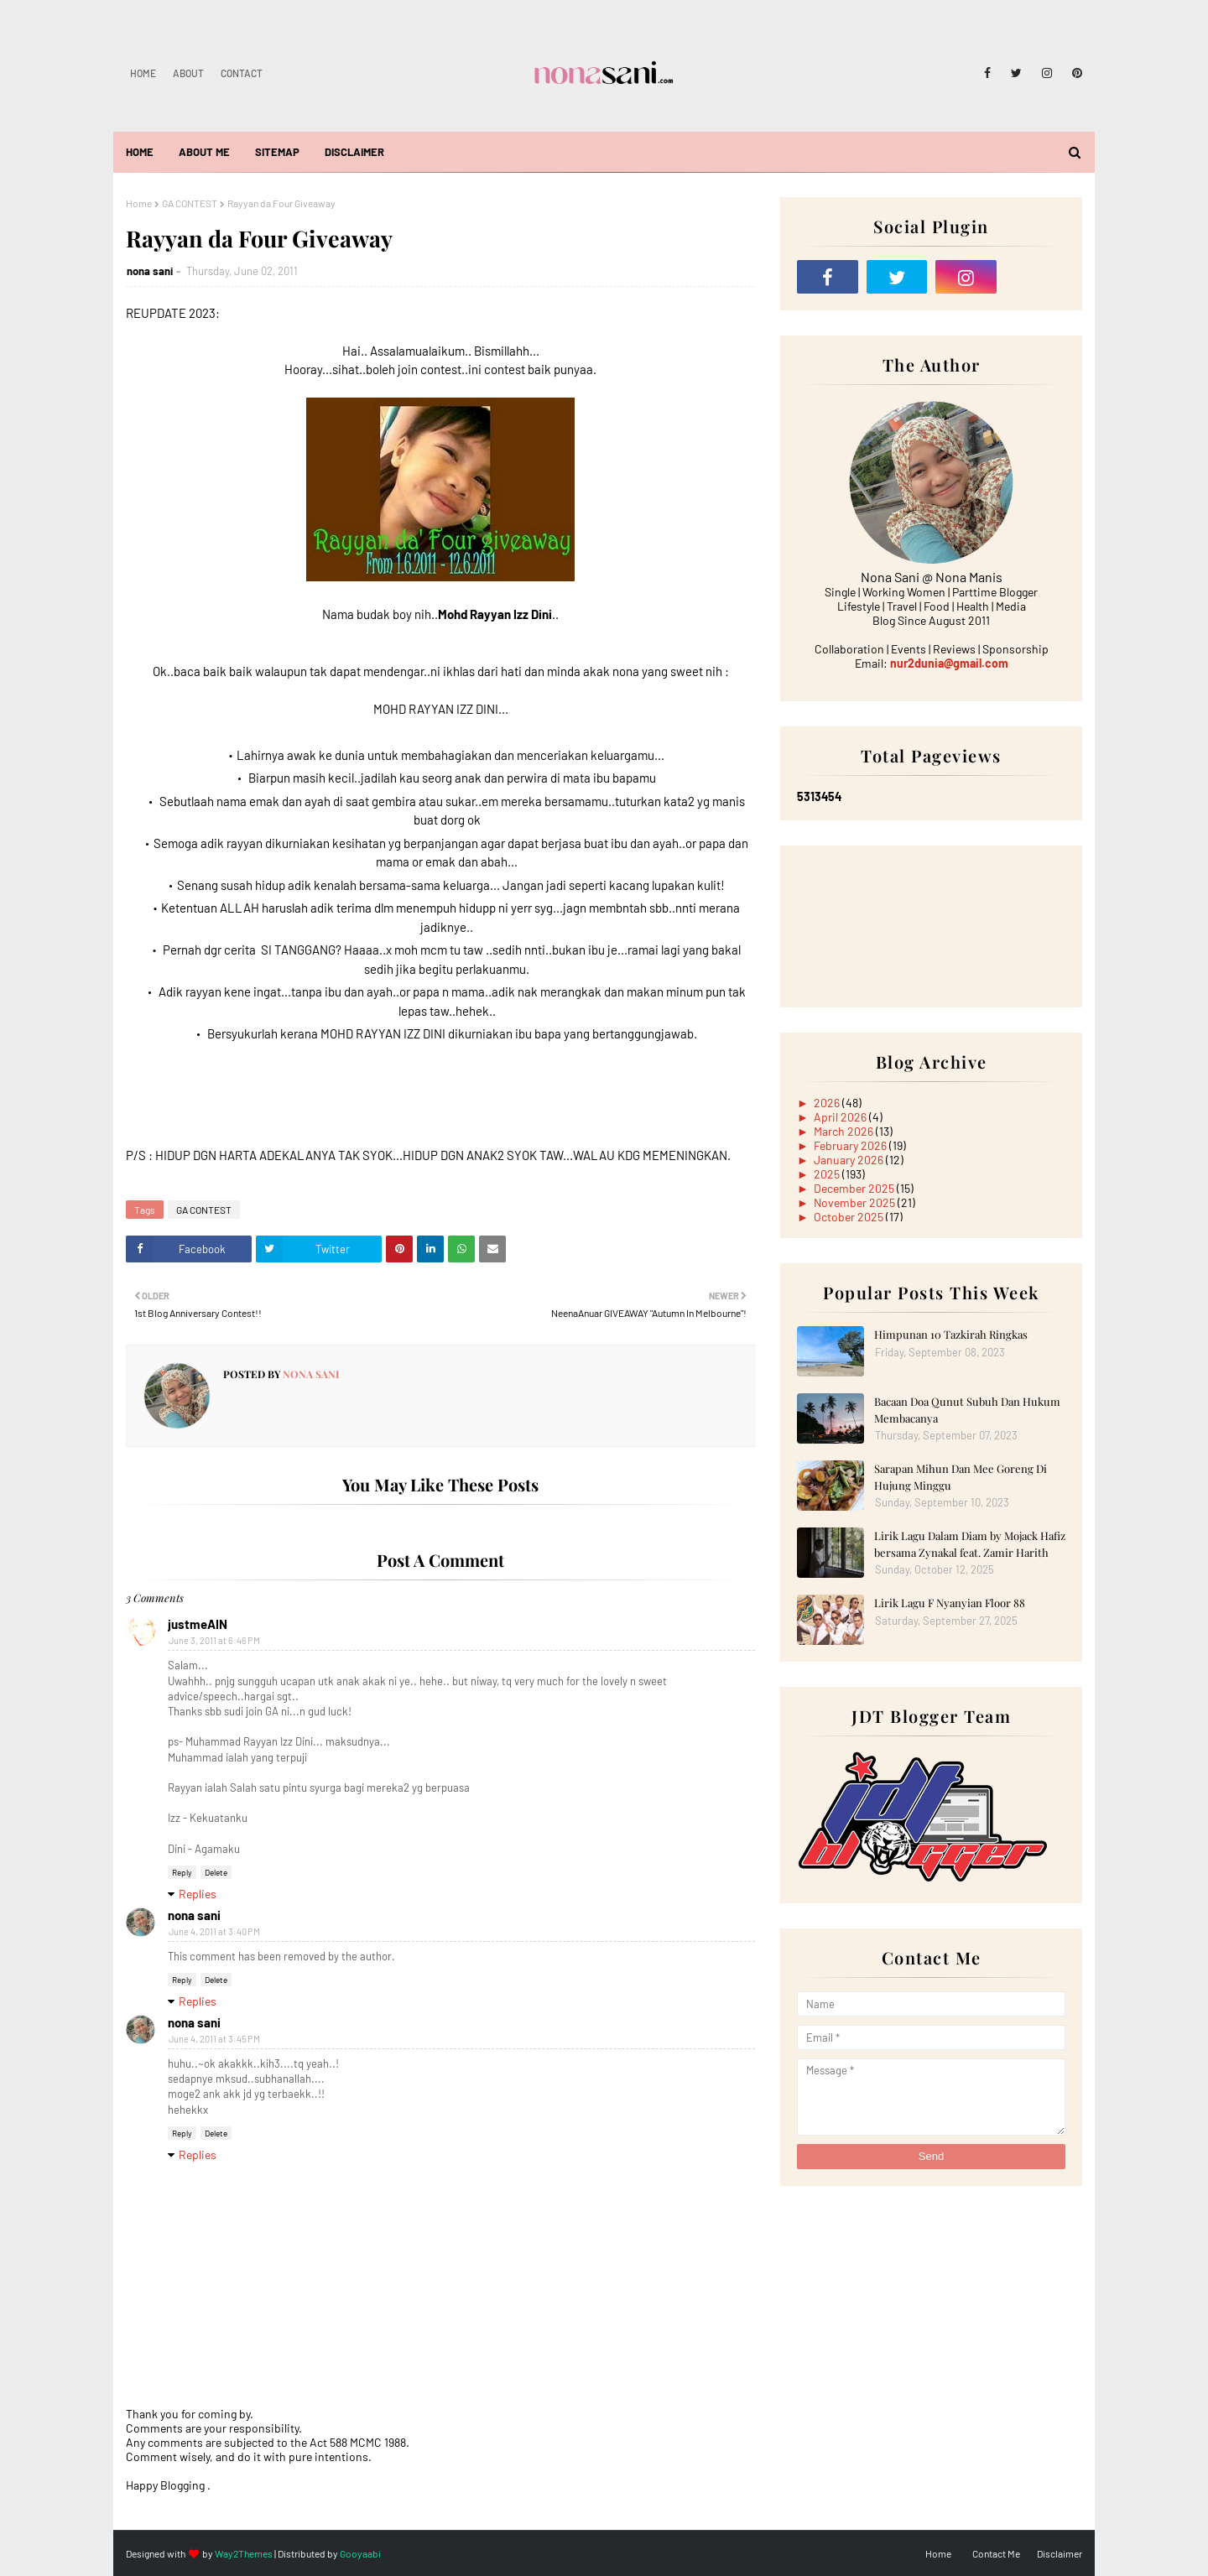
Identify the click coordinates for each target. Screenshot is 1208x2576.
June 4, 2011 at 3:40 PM (214, 1931)
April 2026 (841, 1117)
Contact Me (996, 2553)
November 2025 (856, 1202)
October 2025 (850, 1217)
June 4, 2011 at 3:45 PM (214, 2038)
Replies (197, 1893)
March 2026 (845, 1131)
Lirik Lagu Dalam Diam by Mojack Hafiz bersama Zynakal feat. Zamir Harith (969, 1543)
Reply (182, 1872)
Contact (242, 73)
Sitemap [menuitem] (277, 152)
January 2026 (850, 1160)
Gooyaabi (360, 2553)
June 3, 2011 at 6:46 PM (214, 1640)
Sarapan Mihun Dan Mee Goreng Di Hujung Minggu (960, 1476)
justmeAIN (197, 1623)
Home (143, 73)
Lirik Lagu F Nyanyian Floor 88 (949, 1602)
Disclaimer (1059, 2553)
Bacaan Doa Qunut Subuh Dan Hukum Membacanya (967, 1409)
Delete (216, 1872)
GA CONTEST (189, 203)
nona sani (150, 271)
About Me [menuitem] (204, 152)
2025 (828, 1174)
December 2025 (855, 1188)
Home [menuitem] (140, 152)
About (188, 73)
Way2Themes (244, 2553)
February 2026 (851, 1145)
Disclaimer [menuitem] (354, 152)
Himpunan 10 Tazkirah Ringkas (951, 1334)
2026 (828, 1102)
